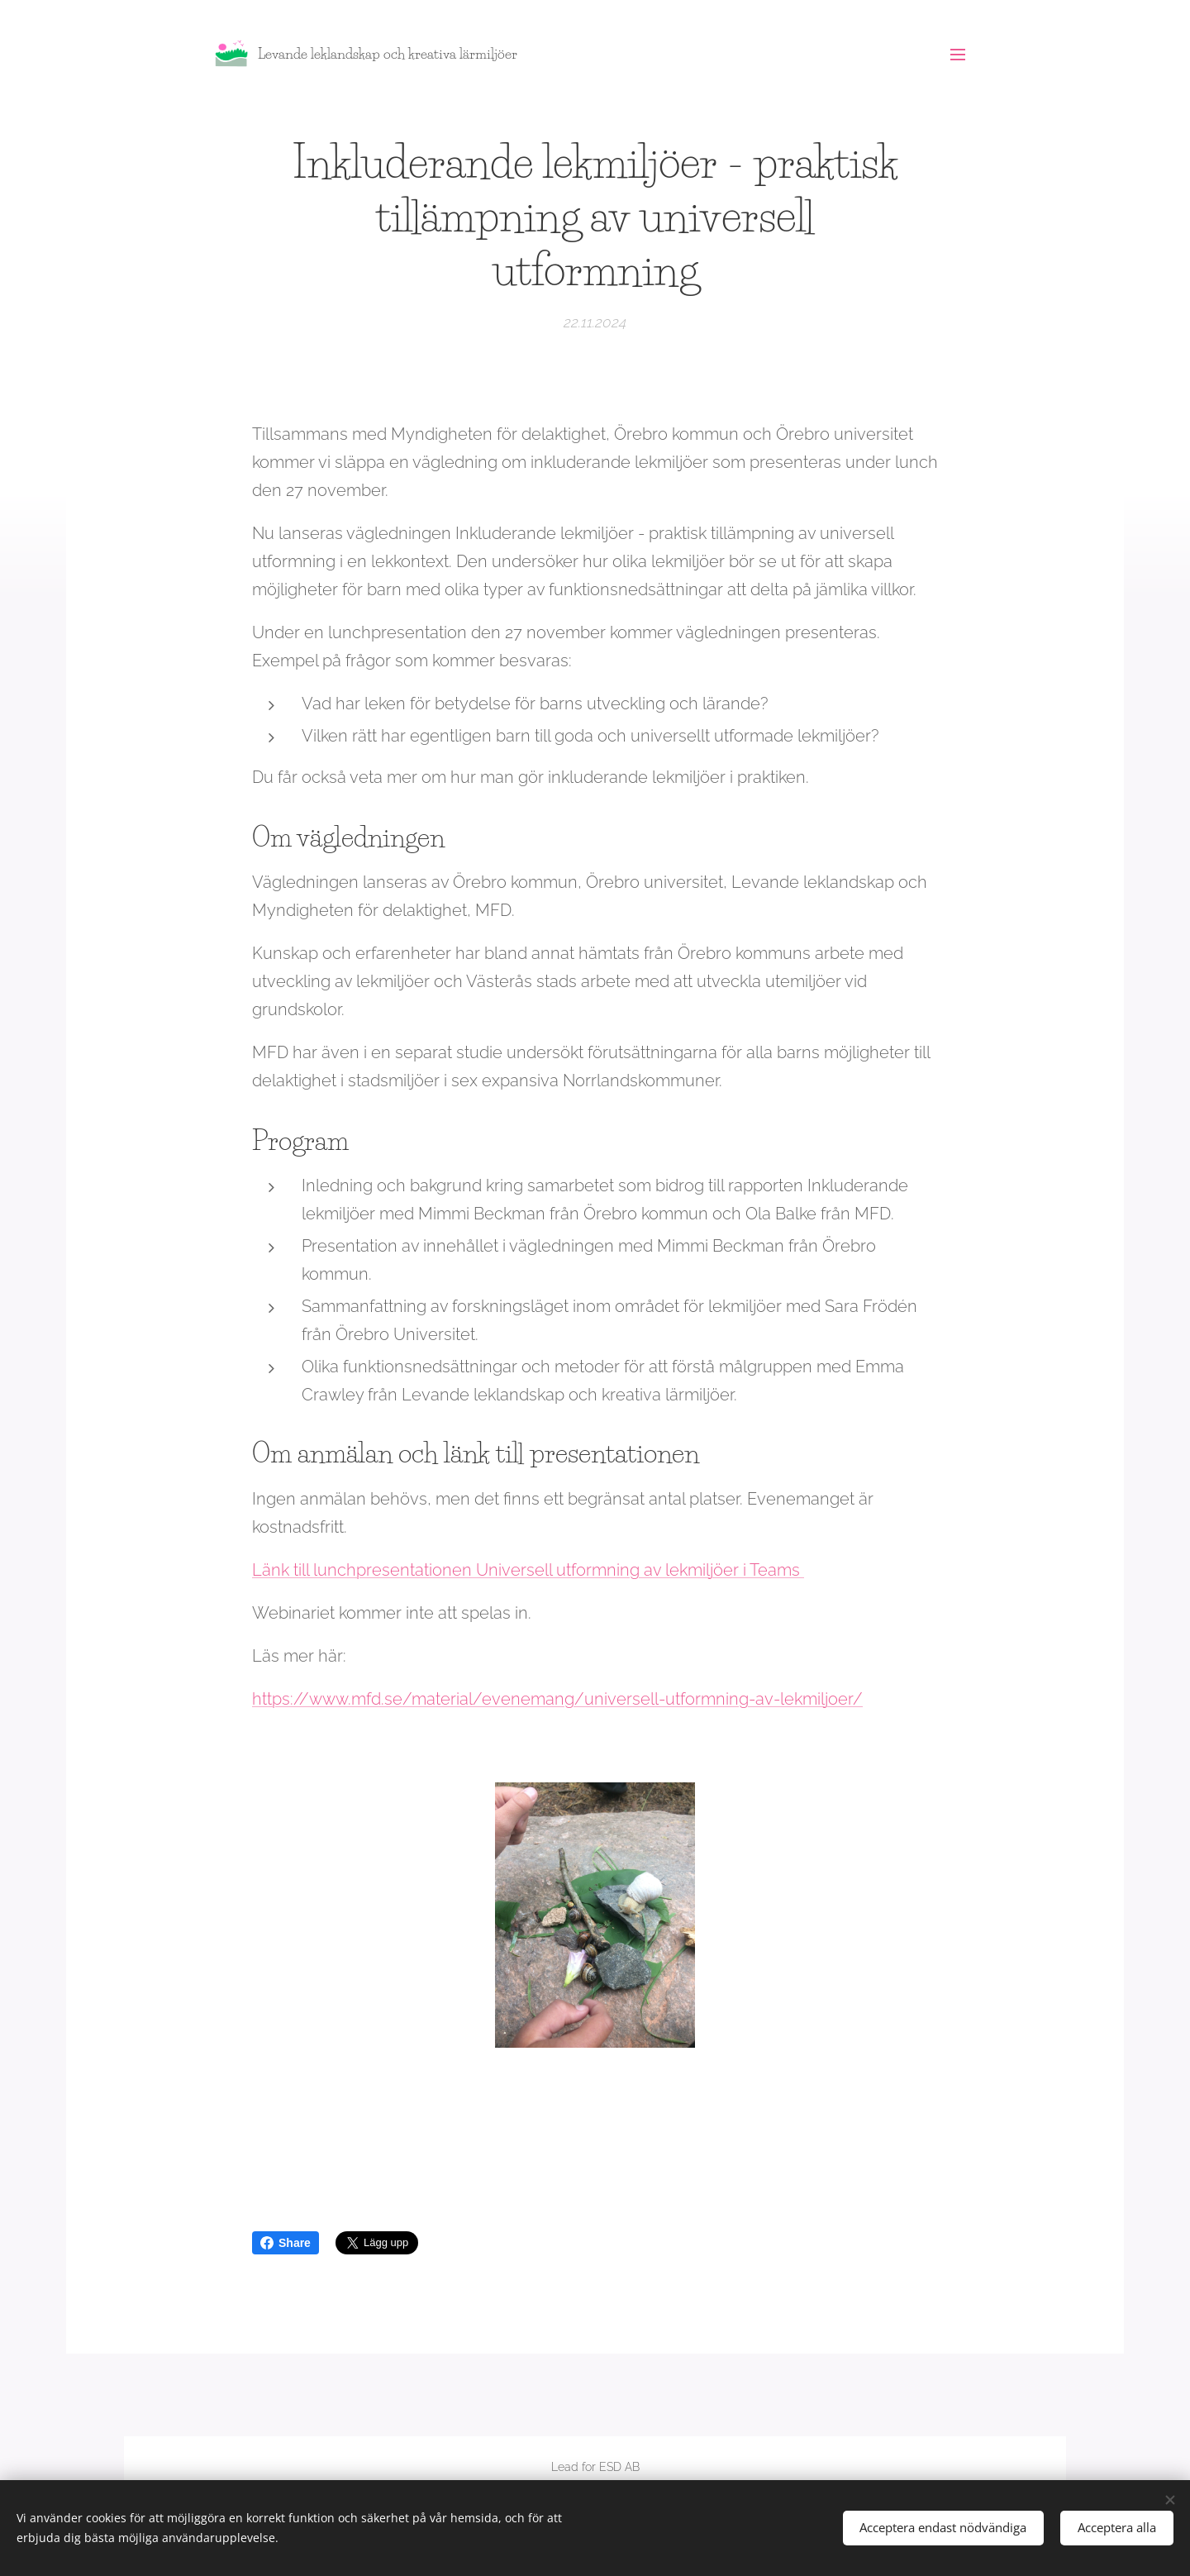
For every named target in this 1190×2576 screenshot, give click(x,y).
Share (285, 2242)
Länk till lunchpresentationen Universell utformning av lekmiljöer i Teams (528, 1569)
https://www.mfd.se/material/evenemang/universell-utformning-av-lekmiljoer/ (557, 1698)
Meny (957, 54)
